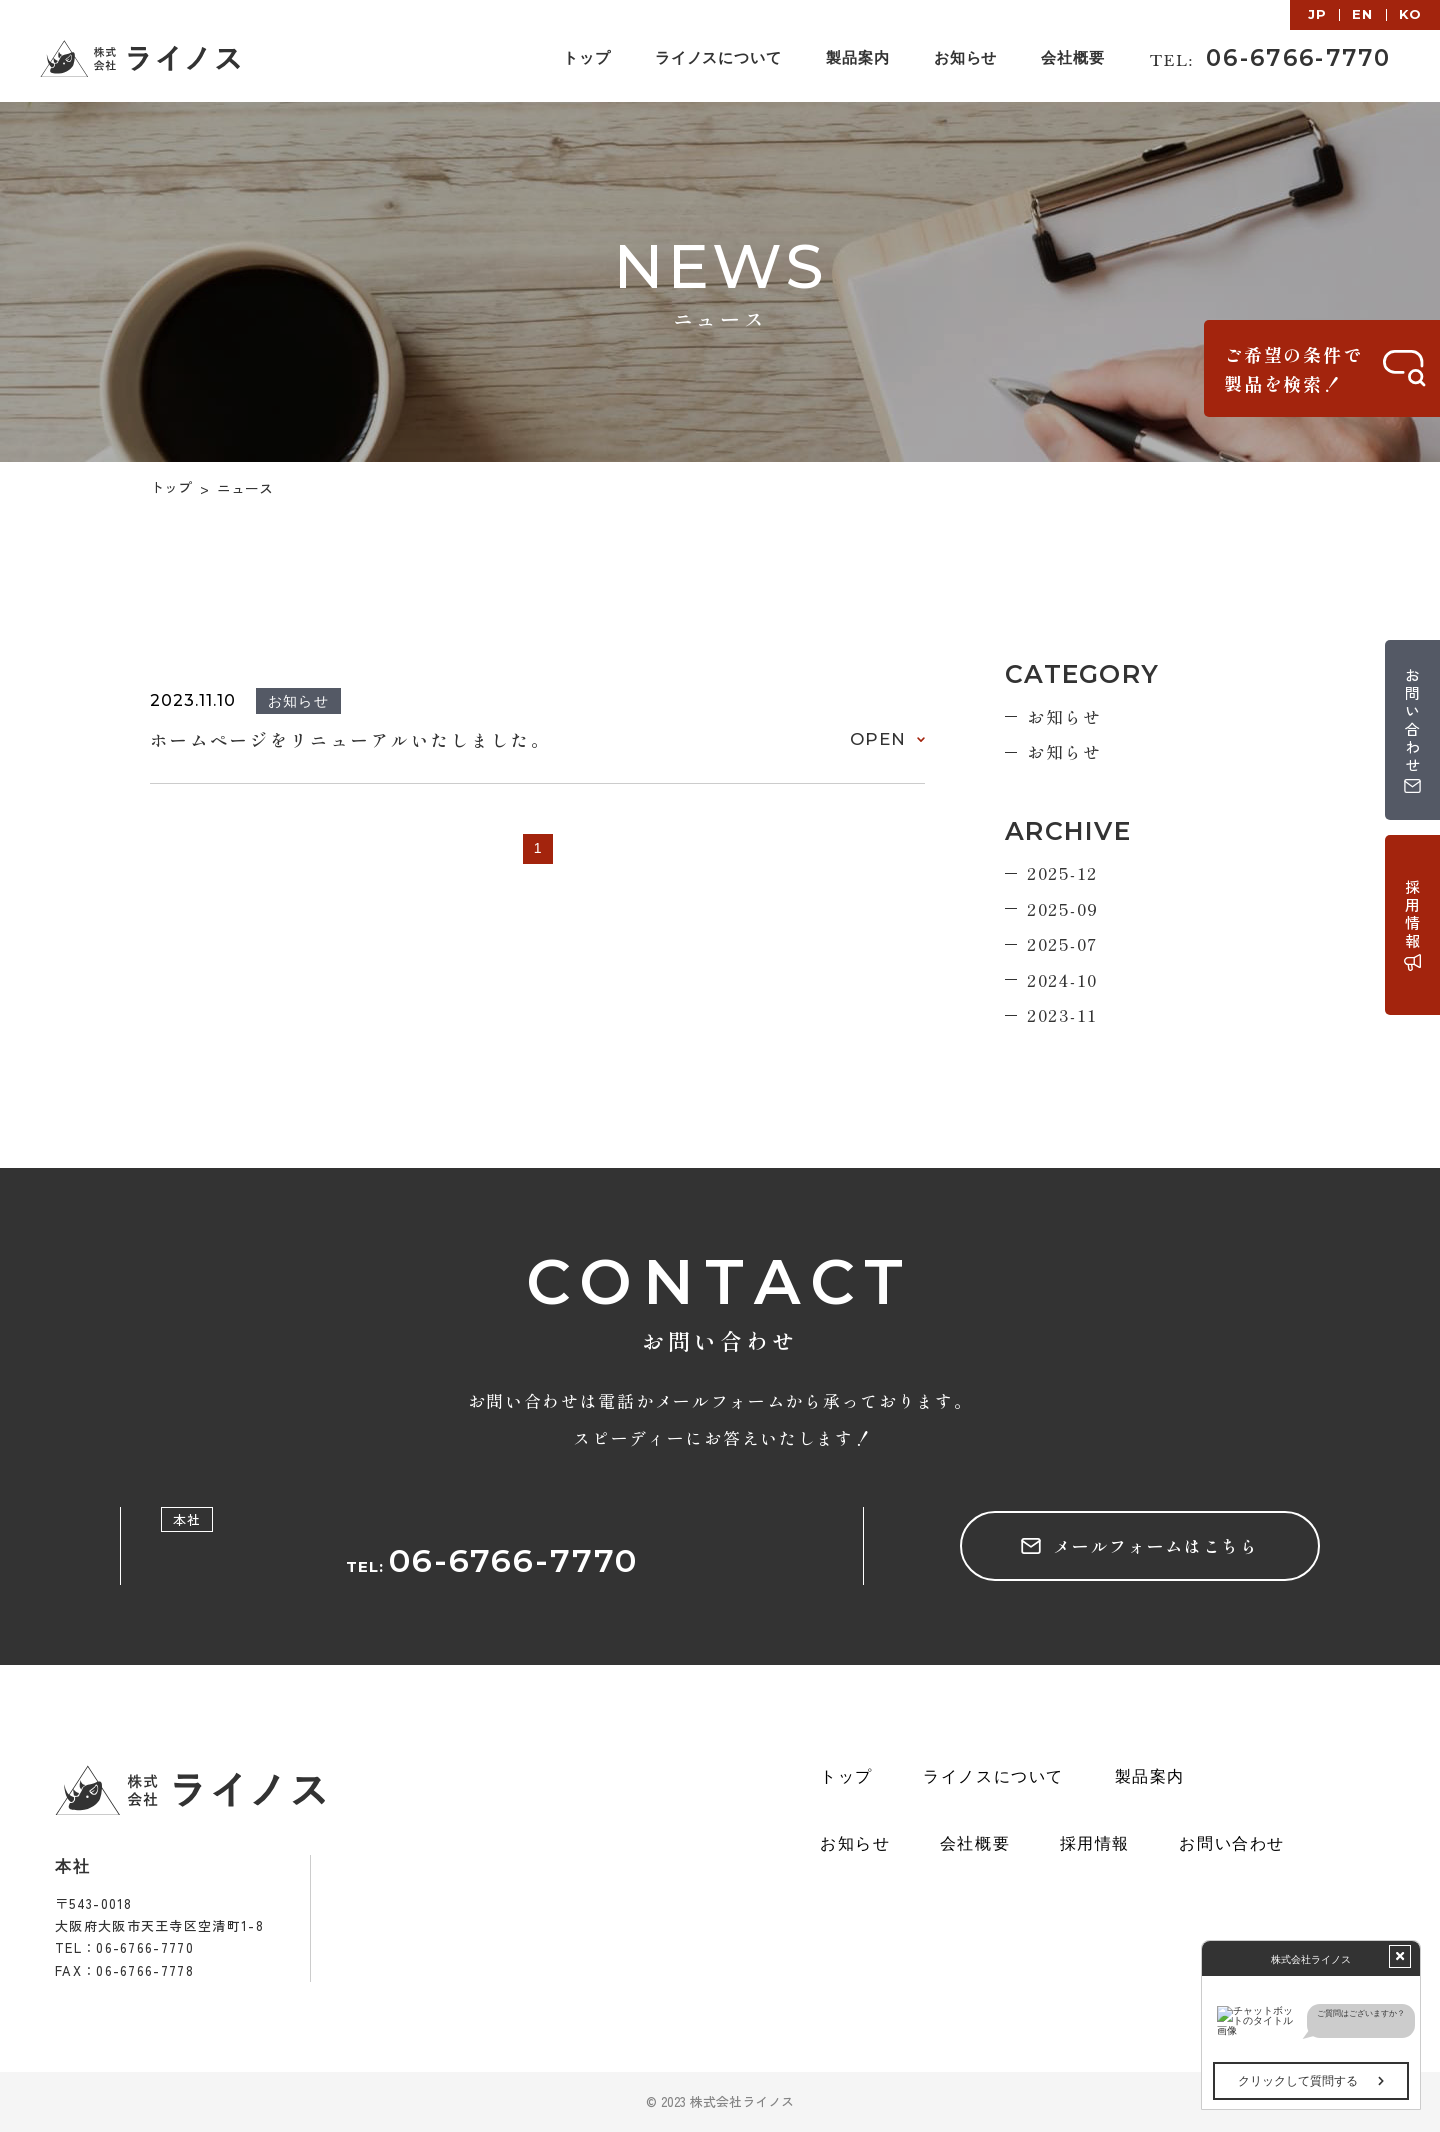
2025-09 (1063, 908)
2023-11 (1062, 1014)
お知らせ (1064, 716)
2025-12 (1062, 872)
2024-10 (1062, 979)
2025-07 (1062, 943)
